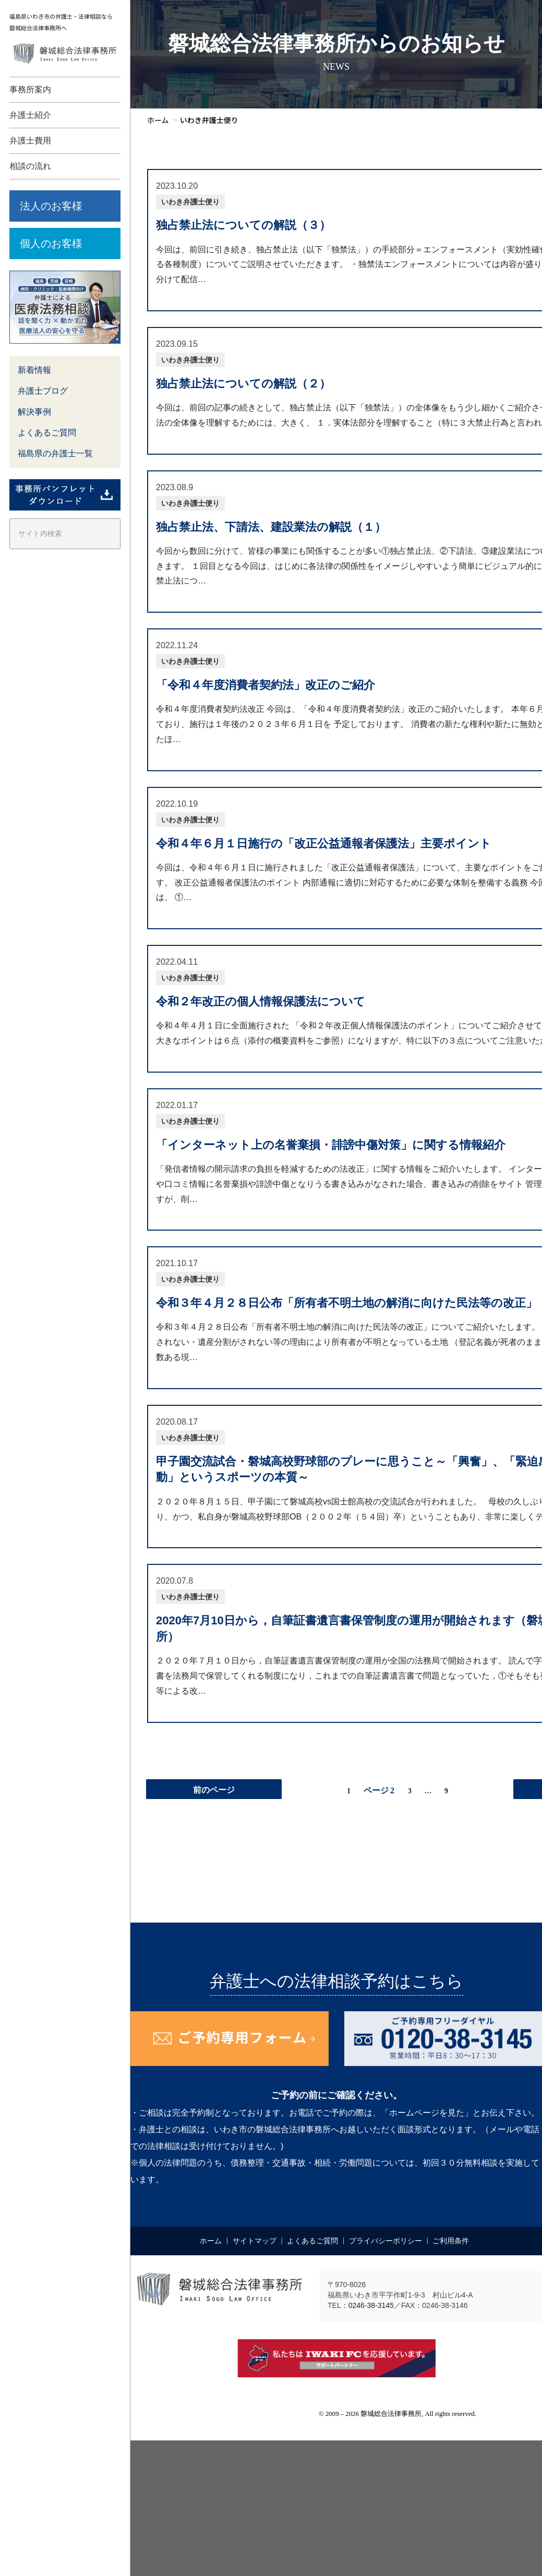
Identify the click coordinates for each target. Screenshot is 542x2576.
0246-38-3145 (371, 2305)
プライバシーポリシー (385, 2241)
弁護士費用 (30, 140)
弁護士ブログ (43, 390)
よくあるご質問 (47, 432)
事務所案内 (30, 89)
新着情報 (34, 370)
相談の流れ (30, 166)
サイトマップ (254, 2241)
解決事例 (34, 411)
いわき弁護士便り (190, 202)
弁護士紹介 (30, 115)
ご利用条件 (450, 2241)
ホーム (211, 2241)
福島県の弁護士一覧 (55, 453)
